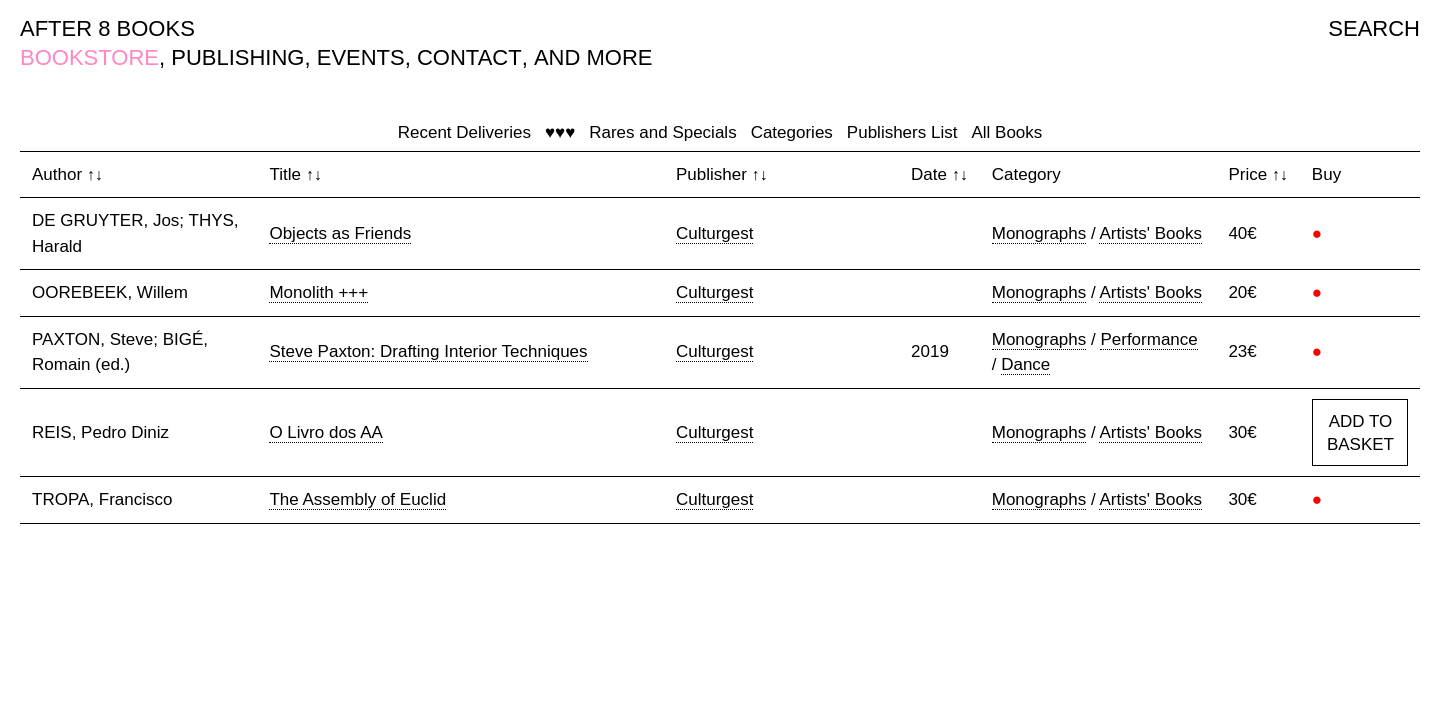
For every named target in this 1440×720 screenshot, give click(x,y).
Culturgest (714, 233)
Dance (1025, 364)
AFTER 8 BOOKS (107, 28)
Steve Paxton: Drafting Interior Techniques (428, 351)
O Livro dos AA (325, 432)
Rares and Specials (662, 132)
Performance (1148, 339)
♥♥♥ (560, 132)
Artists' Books (1150, 233)
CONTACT (469, 57)
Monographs (1039, 233)
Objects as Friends (340, 233)
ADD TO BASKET (1360, 433)
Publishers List (902, 132)
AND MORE (593, 57)
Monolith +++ (318, 292)
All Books (1006, 132)
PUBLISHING (237, 57)
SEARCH (1374, 28)
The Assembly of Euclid (357, 499)
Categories (792, 132)
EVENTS (361, 57)
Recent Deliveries (464, 132)
